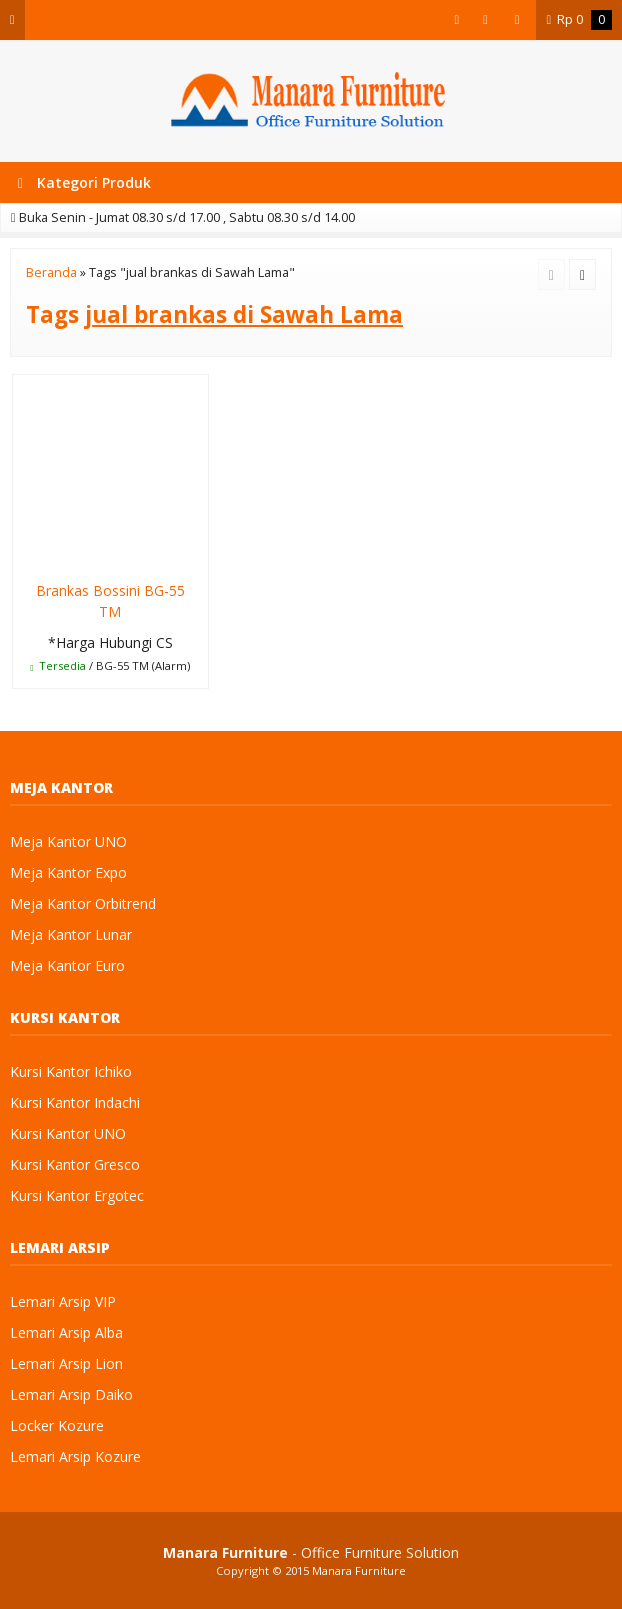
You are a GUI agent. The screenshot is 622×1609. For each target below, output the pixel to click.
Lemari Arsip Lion (66, 1363)
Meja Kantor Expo (68, 872)
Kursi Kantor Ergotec (77, 1195)
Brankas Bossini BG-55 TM (110, 601)
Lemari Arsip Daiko (71, 1394)
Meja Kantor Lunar (71, 934)
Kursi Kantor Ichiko (71, 1071)
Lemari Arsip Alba (66, 1332)
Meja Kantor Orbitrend (83, 903)
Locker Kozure (57, 1425)
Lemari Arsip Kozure (75, 1456)
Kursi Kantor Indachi (75, 1102)
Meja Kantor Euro (67, 965)
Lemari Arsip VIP (63, 1301)
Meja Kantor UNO (68, 841)
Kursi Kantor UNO (68, 1133)
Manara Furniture (359, 1570)
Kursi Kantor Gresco (75, 1164)
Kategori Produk (84, 182)
